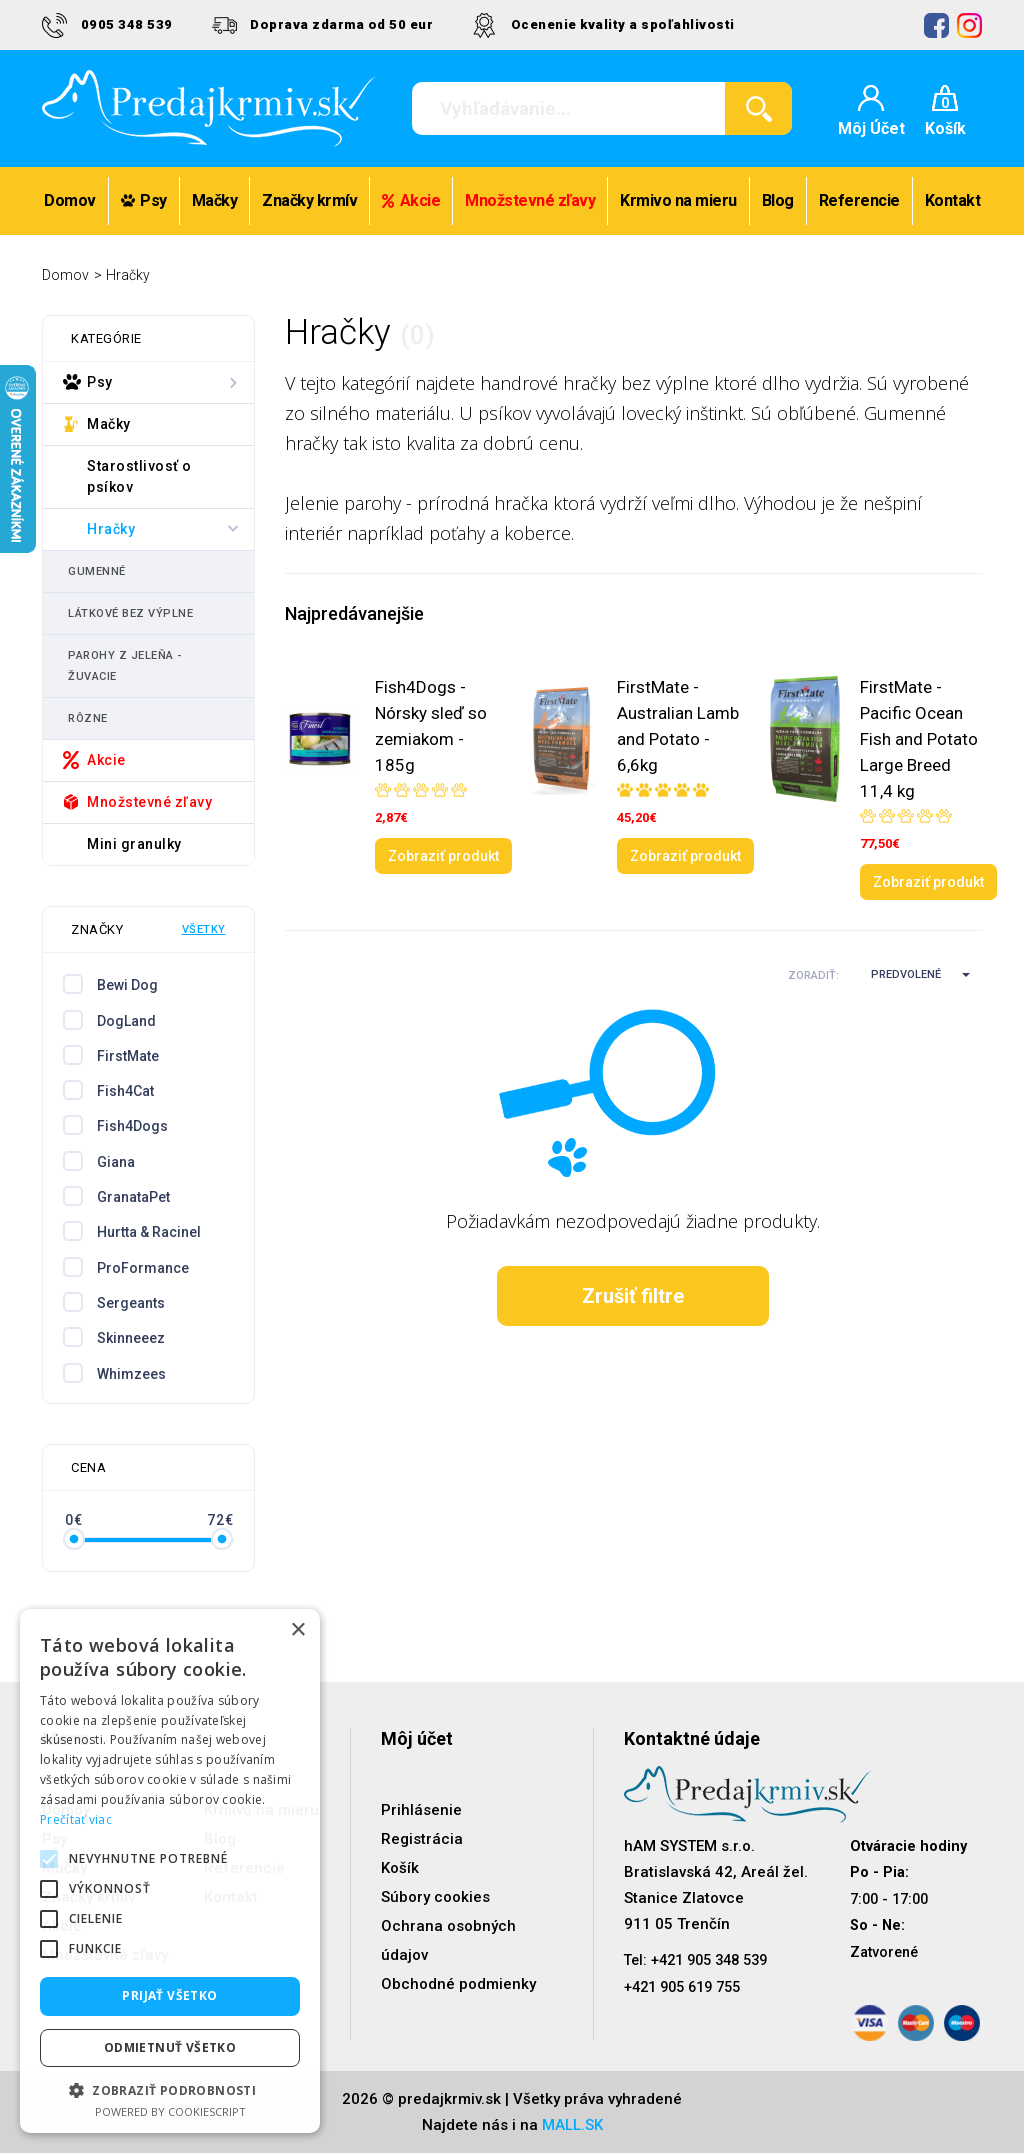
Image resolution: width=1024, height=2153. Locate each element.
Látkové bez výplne (130, 613)
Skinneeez (131, 1338)
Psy (144, 200)
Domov (70, 200)
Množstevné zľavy (530, 200)
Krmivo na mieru (678, 200)
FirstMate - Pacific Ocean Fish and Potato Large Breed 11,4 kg (919, 739)
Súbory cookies (435, 1897)
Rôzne (88, 718)
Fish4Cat (125, 1091)
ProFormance (143, 1268)
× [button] (297, 1630)
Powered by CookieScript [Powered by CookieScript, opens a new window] (170, 2111)
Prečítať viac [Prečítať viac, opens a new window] (76, 1819)
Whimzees (131, 1374)
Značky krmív (309, 200)
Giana (116, 1162)
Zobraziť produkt (443, 856)
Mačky (215, 200)
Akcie (411, 200)
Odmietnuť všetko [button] (170, 2047)
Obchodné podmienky (458, 1984)
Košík (400, 1868)
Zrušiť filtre (633, 1296)
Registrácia (422, 1839)
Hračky (128, 275)
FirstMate (128, 1056)
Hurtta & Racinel (149, 1232)
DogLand (126, 1021)
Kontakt (953, 200)
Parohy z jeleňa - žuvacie (125, 666)
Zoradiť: (813, 975)
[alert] (170, 1871)
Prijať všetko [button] (169, 1995)
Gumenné (97, 571)
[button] (912, 975)
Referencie (859, 200)
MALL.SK (572, 2125)
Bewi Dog (127, 985)
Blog (778, 200)
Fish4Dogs (132, 1126)
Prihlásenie (421, 1810)
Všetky (204, 929)
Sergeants (131, 1303)
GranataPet (133, 1197)
